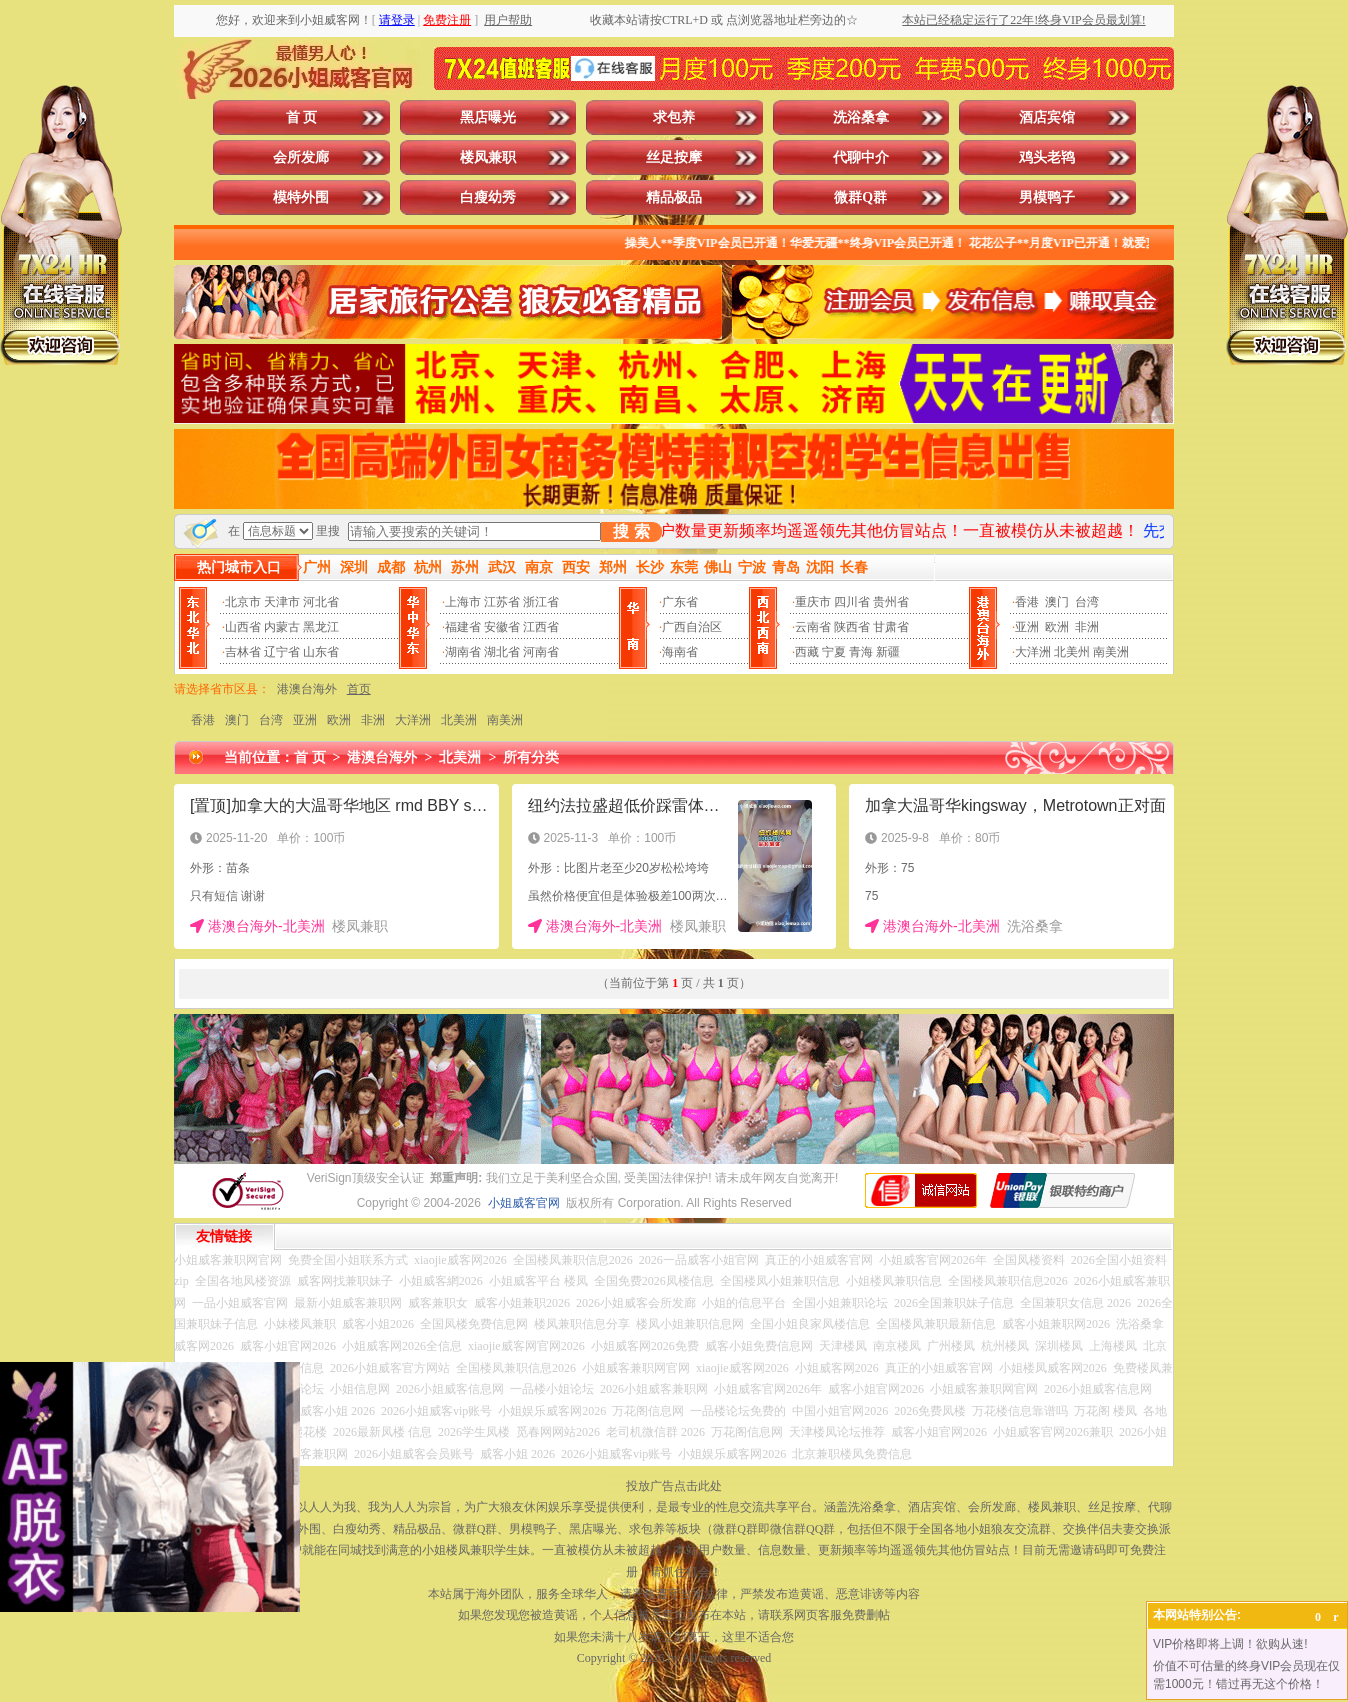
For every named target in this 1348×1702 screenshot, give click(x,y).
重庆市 (813, 602)
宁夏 (834, 652)
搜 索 (631, 531)
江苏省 (502, 602)
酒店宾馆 (1047, 117)
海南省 (680, 652)
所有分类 (531, 757)
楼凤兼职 (488, 157)
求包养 (674, 117)
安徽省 (502, 627)
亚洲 (1027, 627)
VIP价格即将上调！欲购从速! (1230, 1644)
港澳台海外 (307, 689)
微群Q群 (860, 197)
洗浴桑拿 (861, 117)
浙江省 (541, 602)
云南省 (813, 627)
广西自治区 (692, 627)
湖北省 (502, 652)
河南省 (541, 652)
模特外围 (301, 197)
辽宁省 (282, 652)
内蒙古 (282, 627)
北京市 (243, 602)
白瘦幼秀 (488, 197)
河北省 (321, 602)
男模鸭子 (1047, 197)
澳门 (1057, 602)
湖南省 (463, 652)
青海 (861, 652)
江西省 (541, 627)
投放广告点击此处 (674, 1486)
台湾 (1087, 602)
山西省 (243, 627)
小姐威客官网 (524, 1203)
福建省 (463, 627)
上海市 (463, 602)
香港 (1027, 602)
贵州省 (891, 602)
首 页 (302, 117)
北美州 (1072, 652)
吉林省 (243, 652)
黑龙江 (321, 627)
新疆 (888, 652)
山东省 (321, 652)
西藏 (807, 652)
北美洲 (459, 720)
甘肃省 (891, 627)
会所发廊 (301, 157)
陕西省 (852, 627)
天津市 (282, 602)
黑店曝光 (488, 117)
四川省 (852, 602)
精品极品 (674, 197)
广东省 (680, 602)
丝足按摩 (674, 157)
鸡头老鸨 (1047, 157)
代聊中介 (861, 157)
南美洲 (1111, 652)
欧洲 (1057, 627)
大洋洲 (1033, 652)
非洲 (1087, 627)
